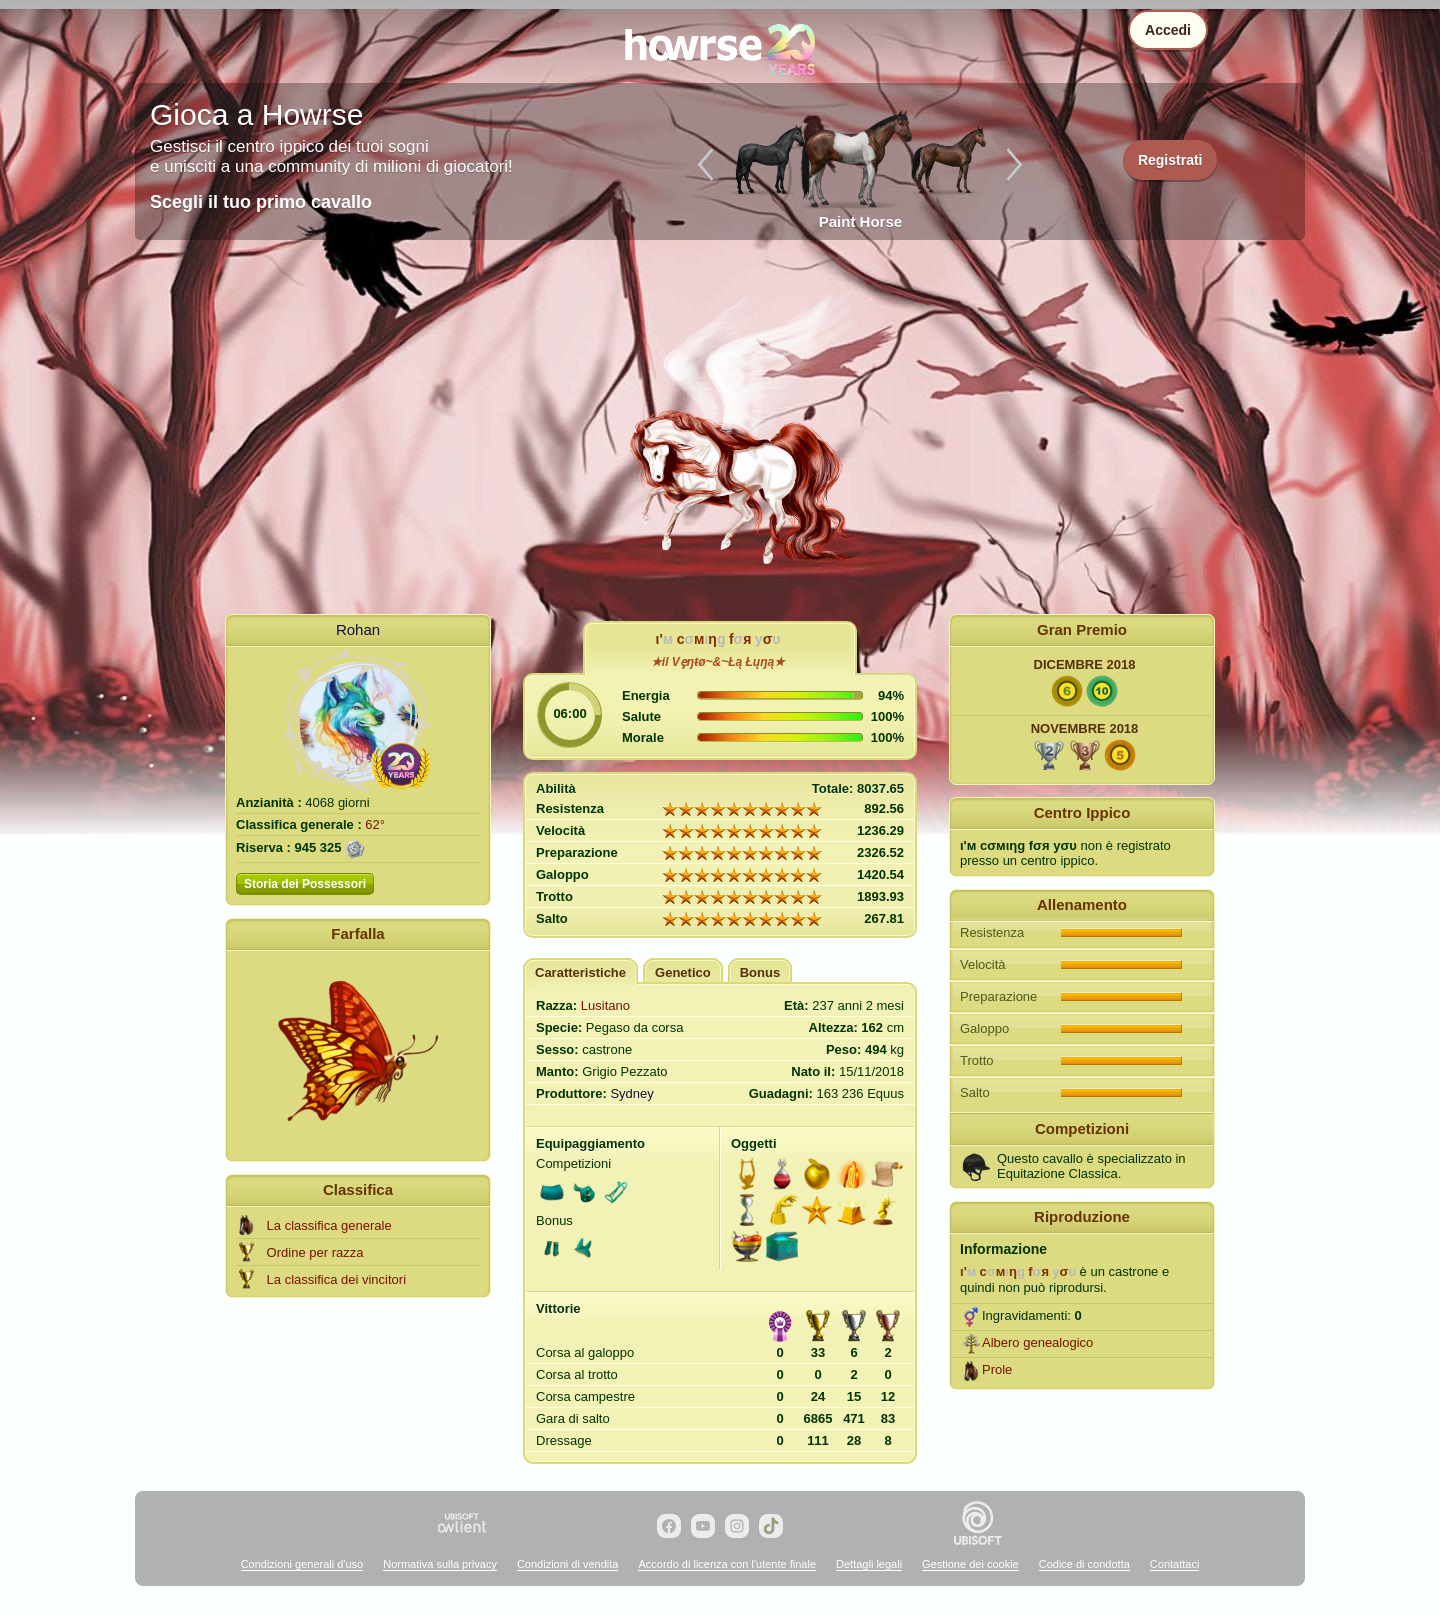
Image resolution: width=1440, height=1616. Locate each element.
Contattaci (1175, 1564)
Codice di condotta (1084, 1564)
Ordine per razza (315, 1252)
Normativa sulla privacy (440, 1564)
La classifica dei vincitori (336, 1279)
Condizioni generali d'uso (302, 1564)
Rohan (358, 629)
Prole (997, 1369)
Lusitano (605, 1005)
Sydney (631, 1093)
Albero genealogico (1037, 1342)
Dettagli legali (869, 1564)
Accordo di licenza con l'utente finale (727, 1564)
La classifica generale (329, 1225)
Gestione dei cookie (970, 1564)
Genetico (683, 972)
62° (375, 824)
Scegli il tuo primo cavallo (261, 202)
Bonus (760, 972)
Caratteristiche (580, 972)
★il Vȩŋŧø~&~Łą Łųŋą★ (718, 662)
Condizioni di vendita (568, 1564)
